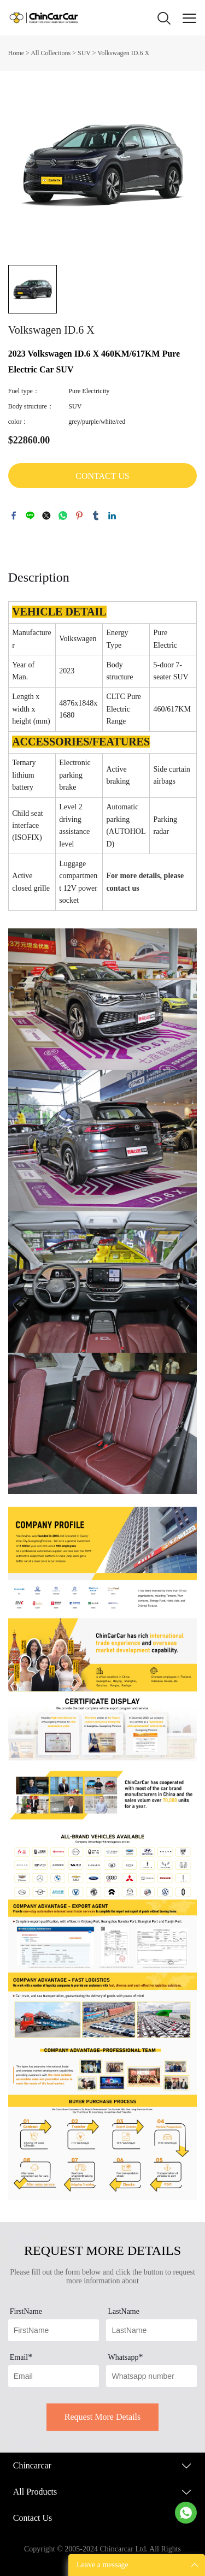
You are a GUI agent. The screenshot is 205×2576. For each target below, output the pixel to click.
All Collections (51, 53)
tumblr (95, 515)
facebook (13, 515)
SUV (84, 53)
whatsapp (62, 515)
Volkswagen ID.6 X (123, 53)
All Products (35, 2491)
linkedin (112, 515)
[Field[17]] (151, 2376)
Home (16, 53)
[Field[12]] (151, 2330)
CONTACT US (102, 476)
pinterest (79, 515)
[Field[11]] (53, 2330)
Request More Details (103, 2416)
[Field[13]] (53, 2376)
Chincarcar (32, 2465)
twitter (46, 515)
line (30, 515)
